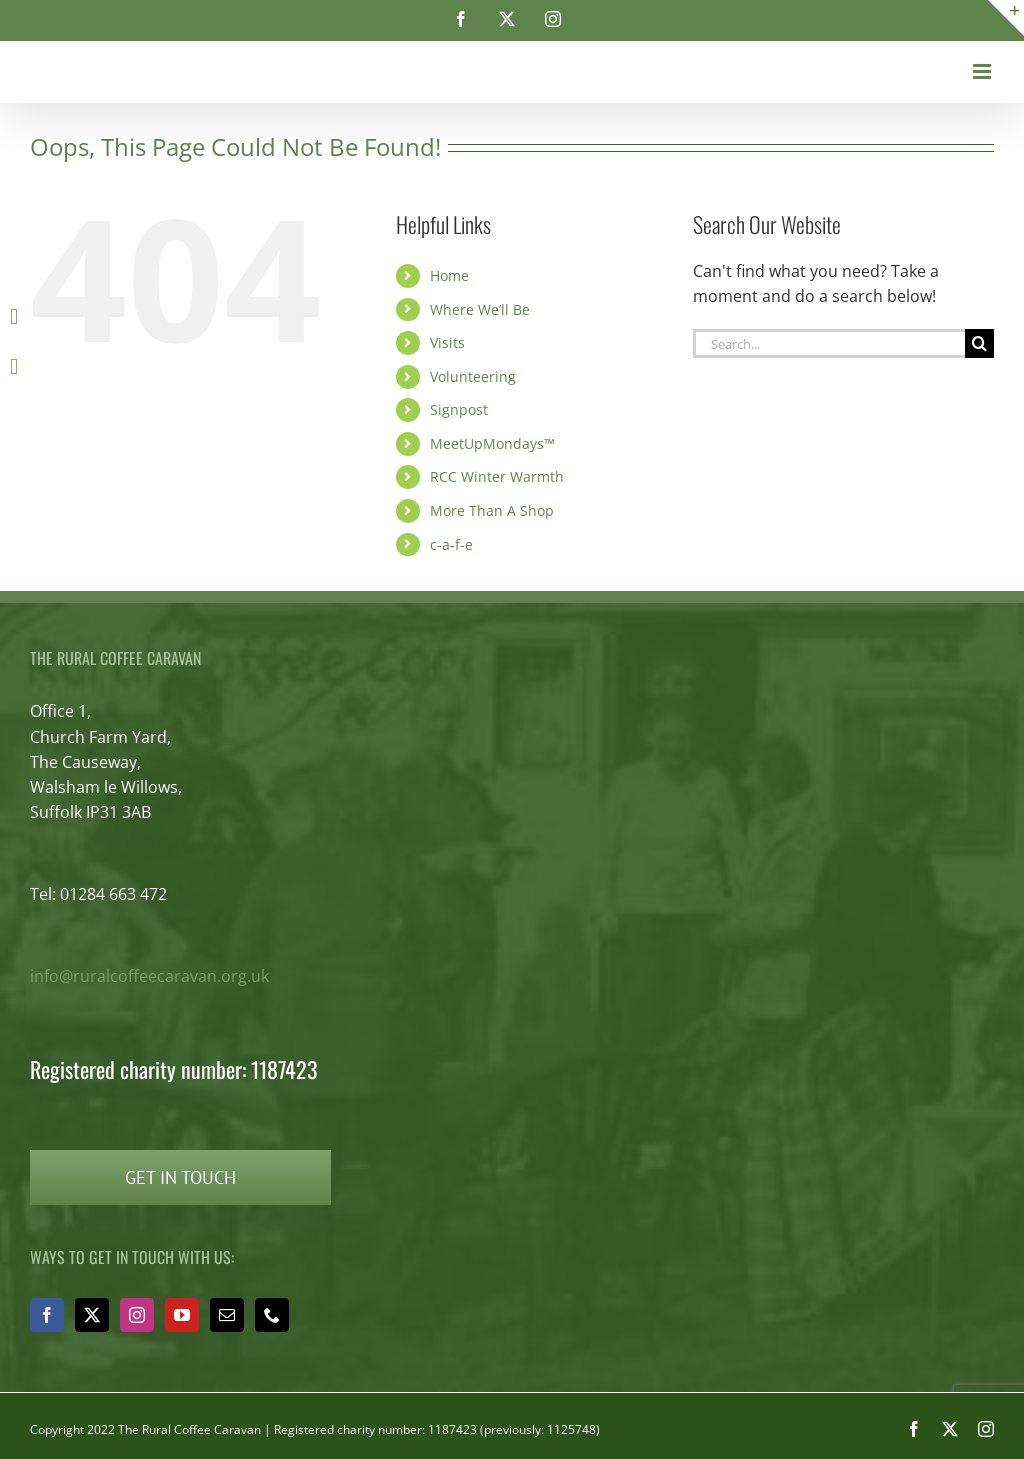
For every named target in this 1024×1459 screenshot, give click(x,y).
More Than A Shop (492, 510)
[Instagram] (137, 1315)
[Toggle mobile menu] (983, 71)
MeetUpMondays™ (492, 443)
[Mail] (227, 1315)
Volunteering (473, 376)
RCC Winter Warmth (497, 476)
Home (449, 275)
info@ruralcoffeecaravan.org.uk (149, 976)
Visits (447, 342)
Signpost (459, 409)
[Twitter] (92, 1315)
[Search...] (829, 343)
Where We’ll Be (480, 309)
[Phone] (272, 1315)
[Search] (979, 343)
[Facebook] (47, 1315)
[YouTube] (182, 1315)
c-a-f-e (451, 544)
